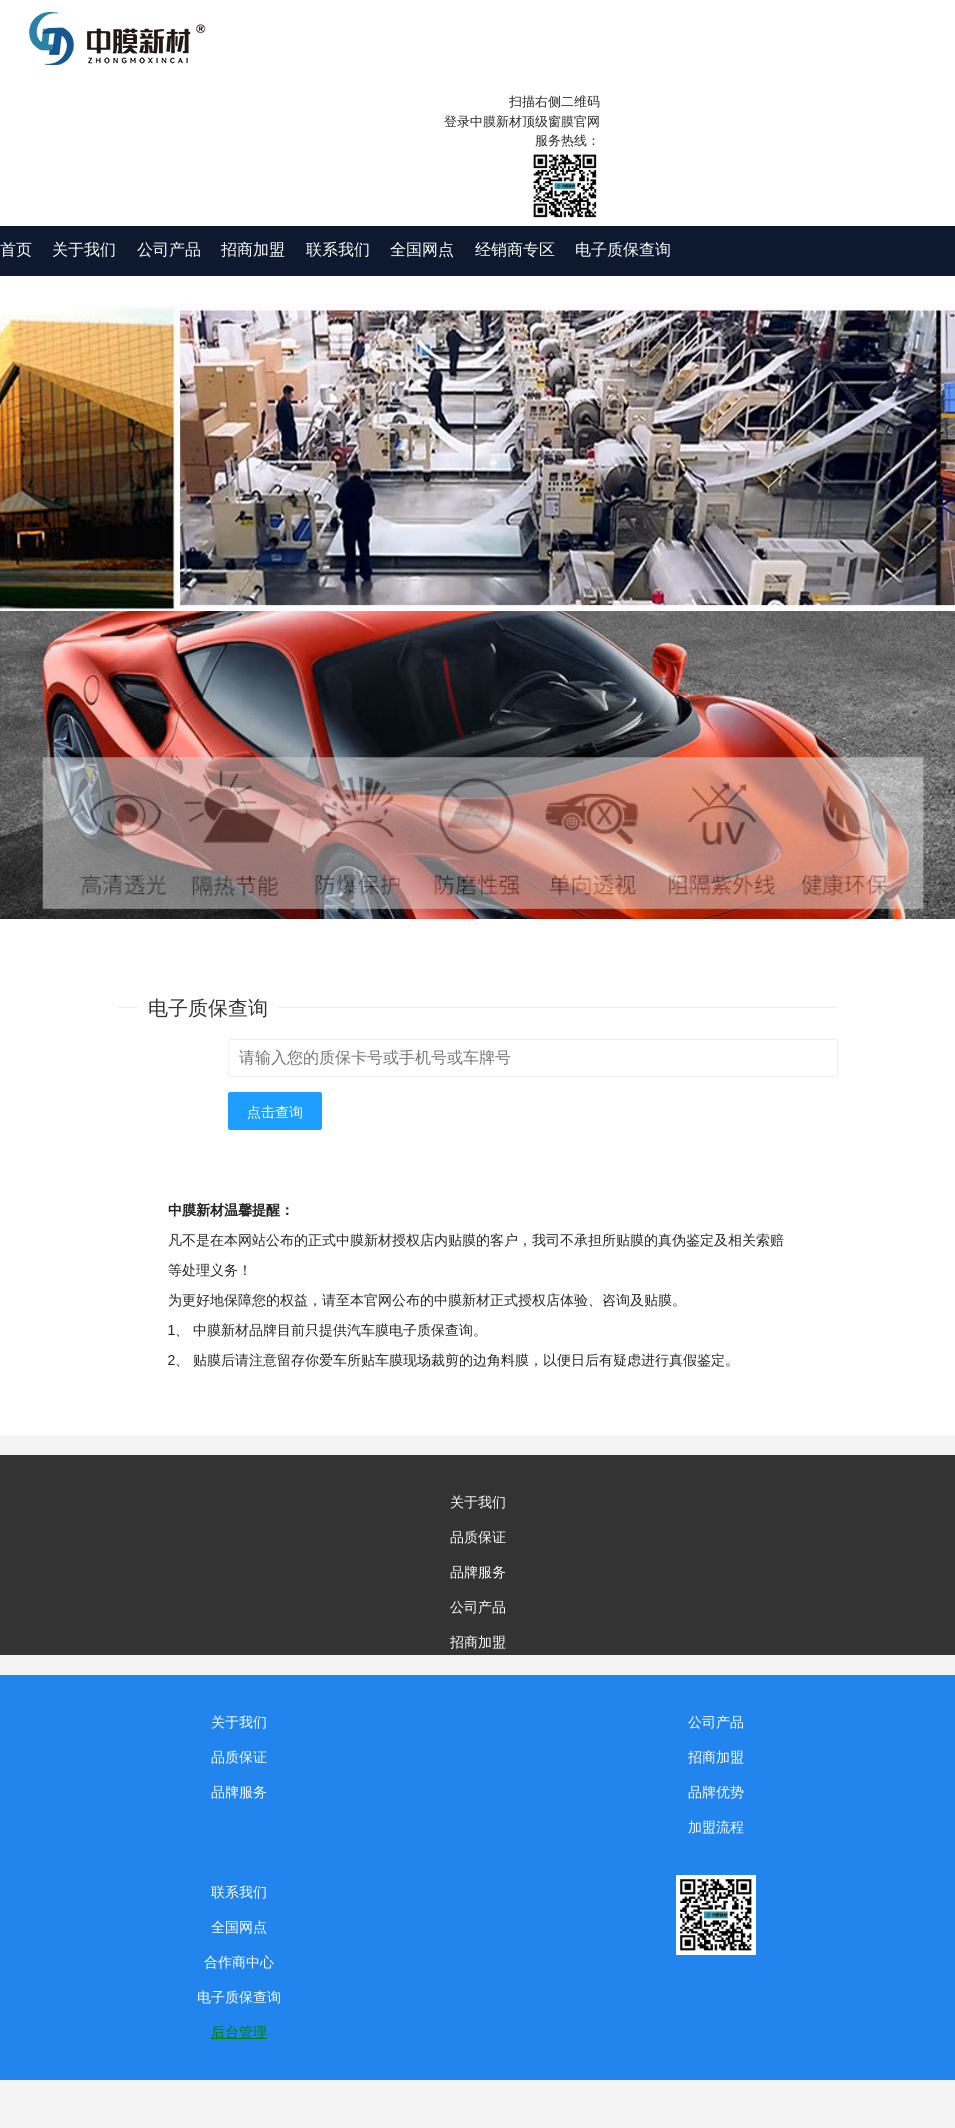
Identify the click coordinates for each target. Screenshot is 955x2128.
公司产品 (169, 249)
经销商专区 (515, 249)
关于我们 (84, 249)
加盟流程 (716, 1827)
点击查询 (275, 1112)
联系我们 (338, 249)
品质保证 (478, 1537)
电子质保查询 (623, 249)
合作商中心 (239, 1962)
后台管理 (239, 2032)
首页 (16, 249)
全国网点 (422, 249)
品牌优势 (716, 1792)
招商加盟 (253, 249)
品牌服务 (478, 1572)
